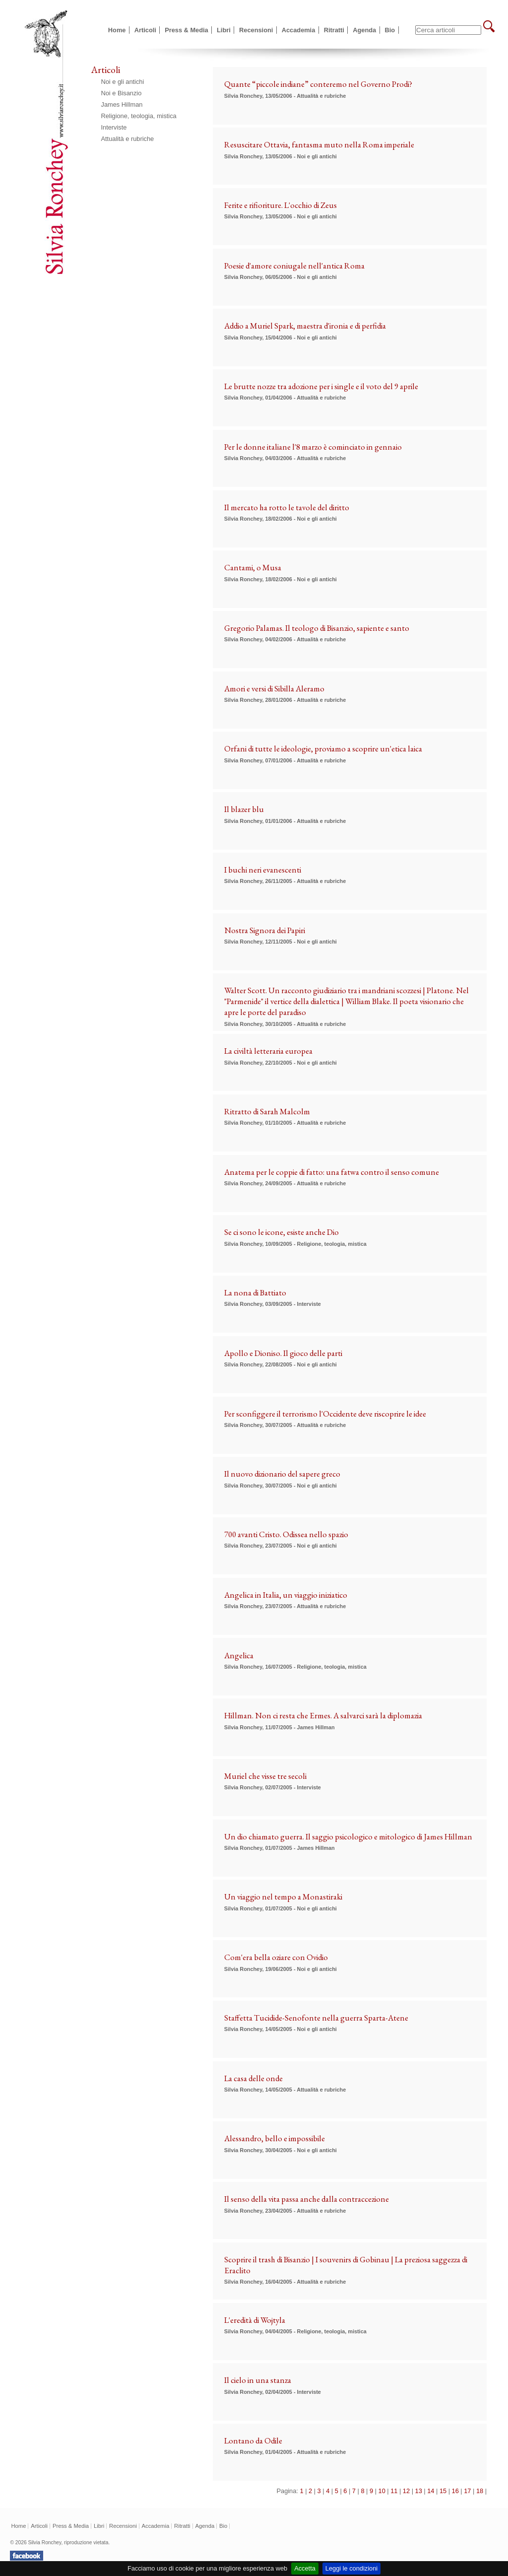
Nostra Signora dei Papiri (264, 930)
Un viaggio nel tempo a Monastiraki (283, 1896)
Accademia (299, 30)
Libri (224, 30)
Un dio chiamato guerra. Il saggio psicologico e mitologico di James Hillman (348, 1836)
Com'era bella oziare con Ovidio (276, 1957)
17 (467, 2491)
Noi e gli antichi (122, 81)
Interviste (114, 127)
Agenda (364, 30)
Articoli (145, 30)
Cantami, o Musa (252, 567)
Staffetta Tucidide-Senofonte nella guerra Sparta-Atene (316, 2017)
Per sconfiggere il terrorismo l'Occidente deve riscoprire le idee (325, 1413)
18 (479, 2491)
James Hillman (122, 104)
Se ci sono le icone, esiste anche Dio (281, 1231)
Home (117, 30)
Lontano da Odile (253, 2440)
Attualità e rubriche (127, 138)
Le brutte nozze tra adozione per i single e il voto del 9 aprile (321, 386)
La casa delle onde (253, 2078)
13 (418, 2491)
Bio (390, 30)
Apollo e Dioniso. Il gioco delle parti (283, 1353)
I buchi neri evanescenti (262, 869)
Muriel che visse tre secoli (265, 1775)
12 (406, 2491)
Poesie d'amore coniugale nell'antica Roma (294, 265)
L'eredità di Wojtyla (254, 2319)
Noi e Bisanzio (121, 93)
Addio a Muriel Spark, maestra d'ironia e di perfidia (305, 325)
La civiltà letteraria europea (268, 1050)
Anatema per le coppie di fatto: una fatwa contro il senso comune (331, 1171)
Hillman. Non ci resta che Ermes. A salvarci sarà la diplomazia (323, 1715)
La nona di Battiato (255, 1292)
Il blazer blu (244, 809)
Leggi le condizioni (351, 2568)
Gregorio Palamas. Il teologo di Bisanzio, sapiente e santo (316, 627)
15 (443, 2491)
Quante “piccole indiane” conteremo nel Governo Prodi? (318, 83)
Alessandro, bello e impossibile (274, 2138)
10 (382, 2491)
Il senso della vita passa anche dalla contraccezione (306, 2198)
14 (430, 2491)
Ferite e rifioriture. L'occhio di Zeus (280, 205)
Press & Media (186, 30)
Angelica (239, 1655)
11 (393, 2491)
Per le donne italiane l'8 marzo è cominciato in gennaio (313, 446)
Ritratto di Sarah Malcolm (267, 1111)
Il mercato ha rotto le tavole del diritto (286, 507)
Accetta (305, 2568)
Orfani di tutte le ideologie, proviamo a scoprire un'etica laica (323, 748)
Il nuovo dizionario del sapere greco (282, 1473)
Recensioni (256, 30)
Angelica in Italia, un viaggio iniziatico (285, 1594)
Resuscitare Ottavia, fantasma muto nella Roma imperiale (319, 144)
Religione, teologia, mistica (139, 116)
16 (455, 2491)
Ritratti (334, 30)
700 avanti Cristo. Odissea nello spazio (286, 1534)
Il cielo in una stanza (257, 2379)
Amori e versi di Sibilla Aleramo (274, 688)
